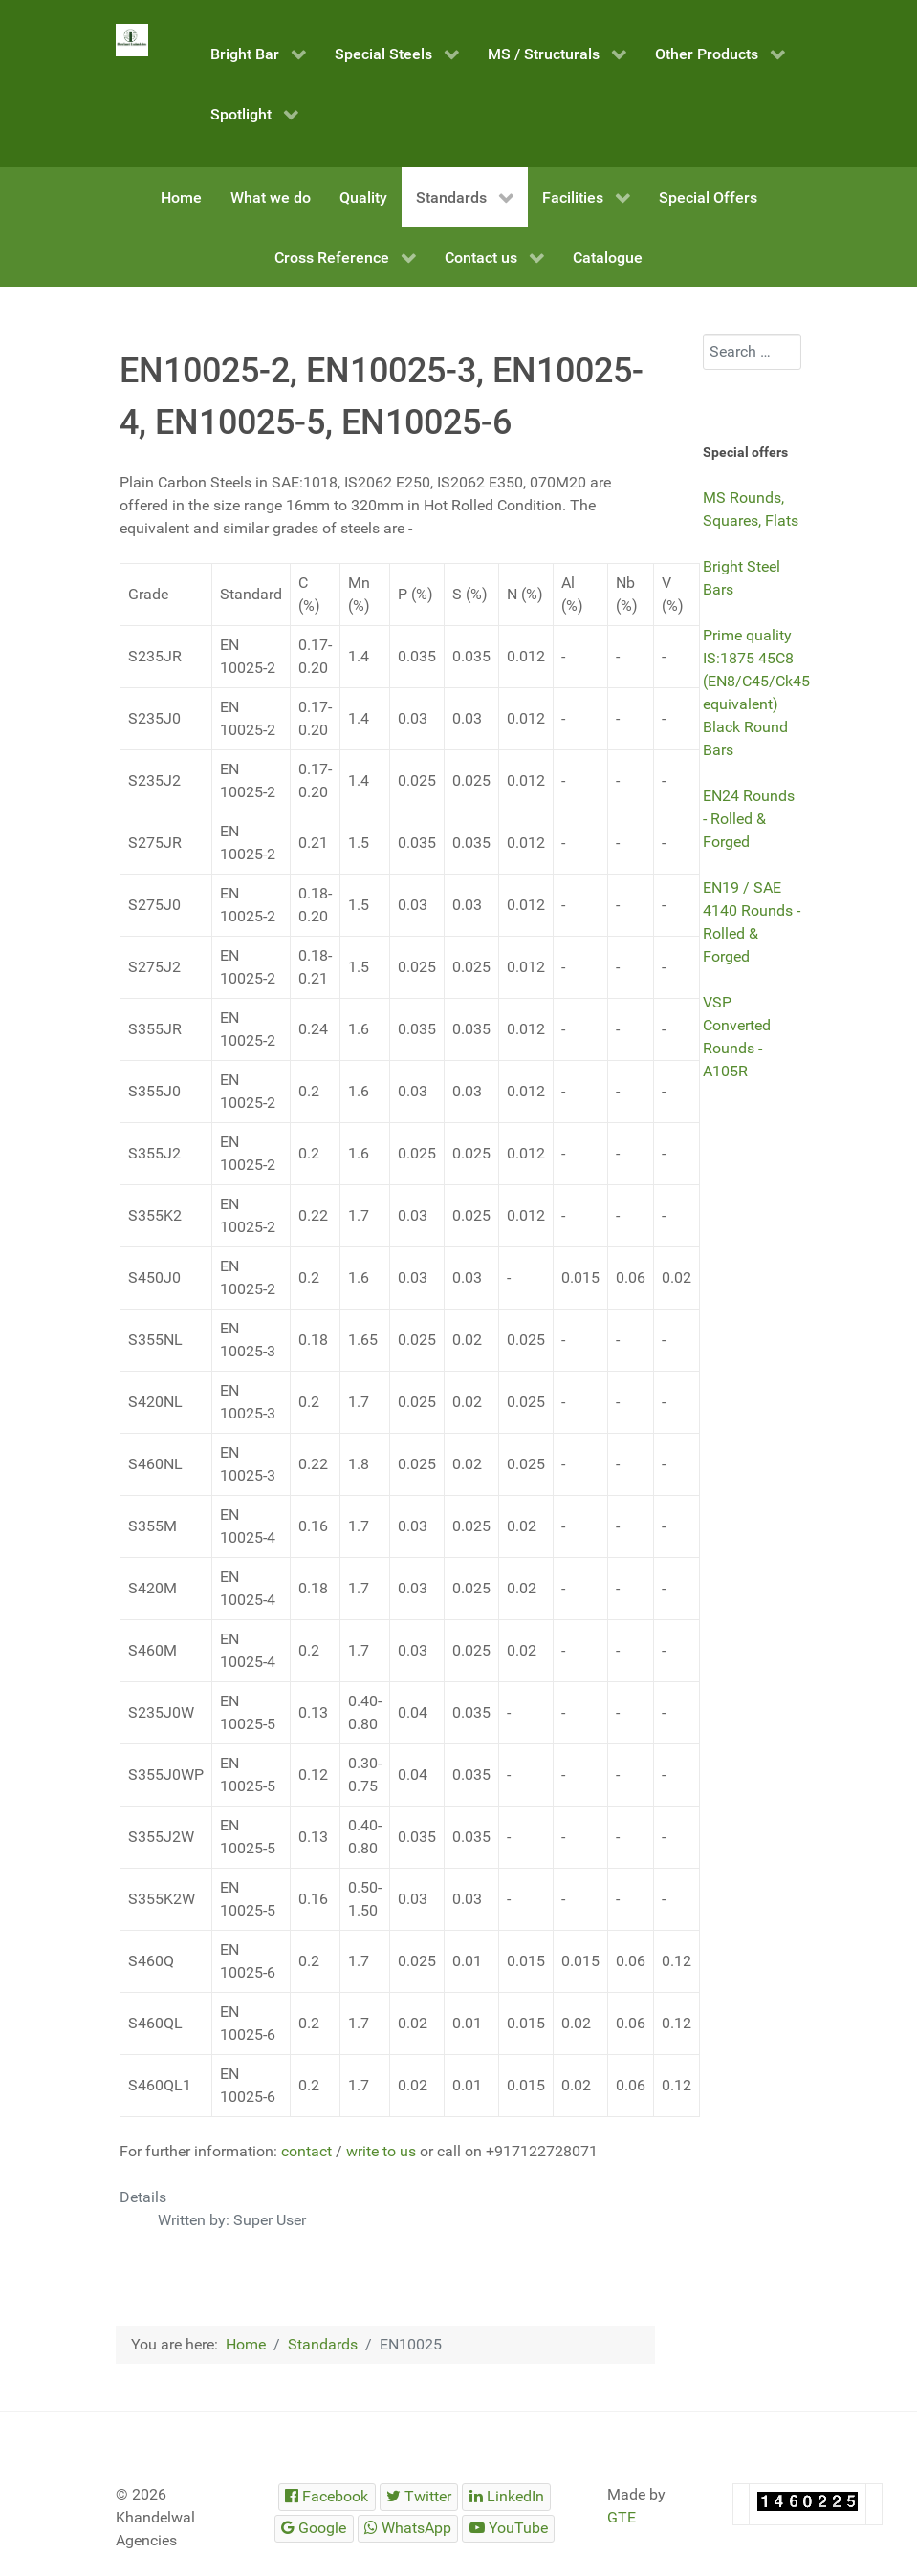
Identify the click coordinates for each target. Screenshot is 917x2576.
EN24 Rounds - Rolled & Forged (749, 819)
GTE (621, 2517)
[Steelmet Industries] (132, 40)
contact (306, 2151)
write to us (381, 2151)
